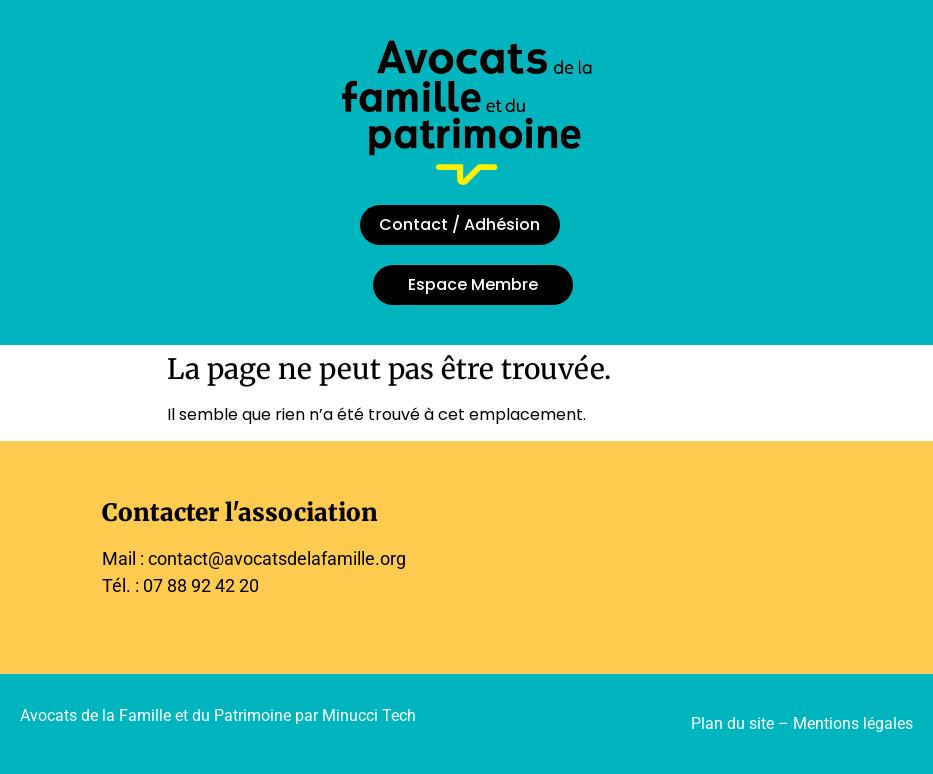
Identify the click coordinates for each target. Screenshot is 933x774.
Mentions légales (853, 723)
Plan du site (732, 723)
